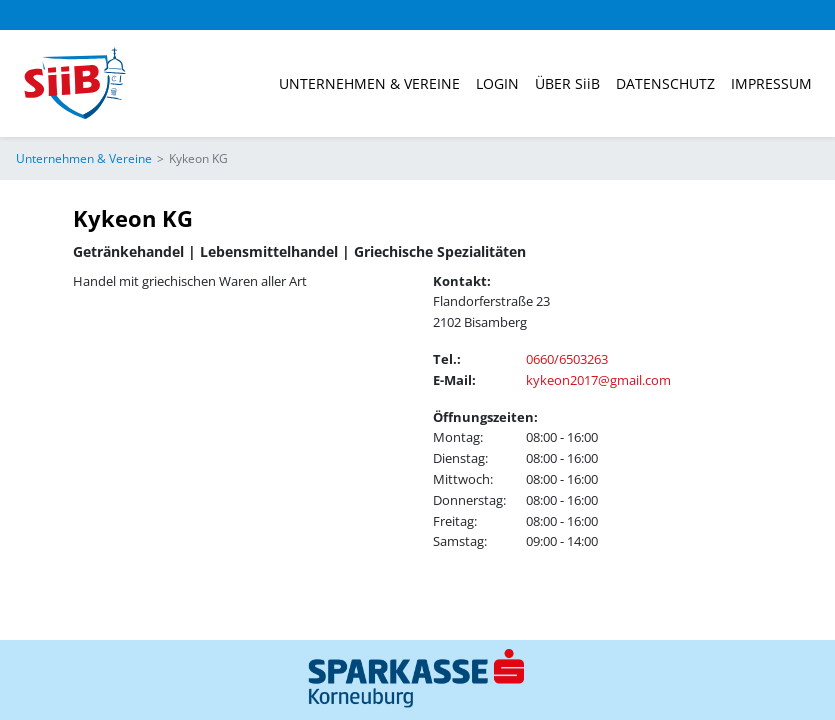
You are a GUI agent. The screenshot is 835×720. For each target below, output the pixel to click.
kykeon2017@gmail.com (598, 380)
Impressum (771, 83)
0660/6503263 (567, 359)
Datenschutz (665, 83)
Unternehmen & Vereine (369, 83)
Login (497, 83)
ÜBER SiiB (567, 83)
